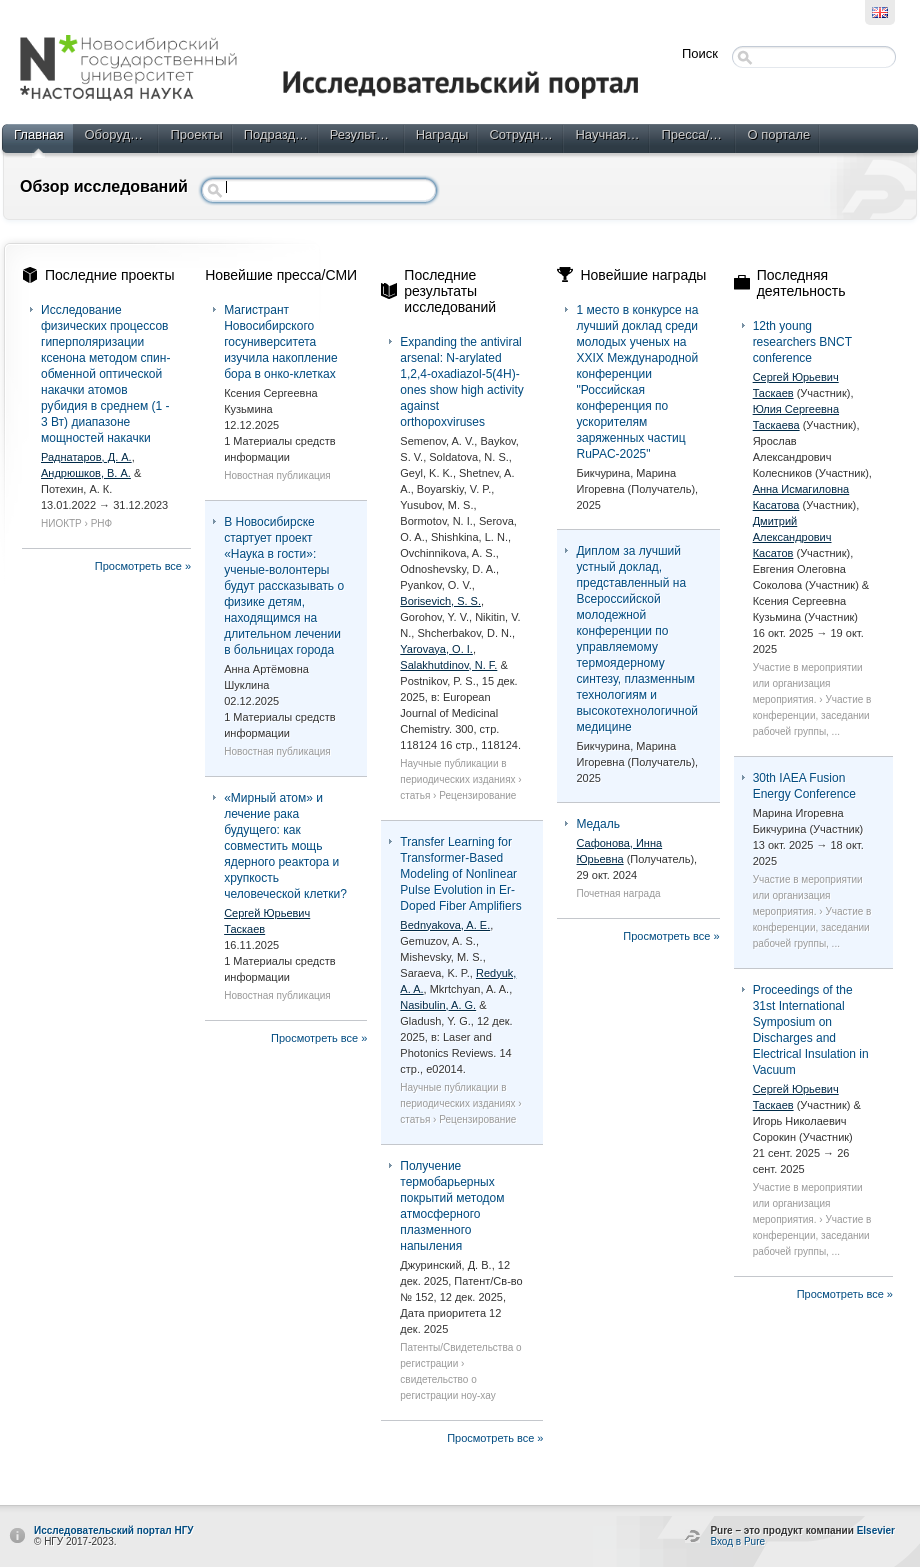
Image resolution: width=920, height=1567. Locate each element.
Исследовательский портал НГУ (114, 1530)
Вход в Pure (737, 1541)
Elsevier (876, 1530)
